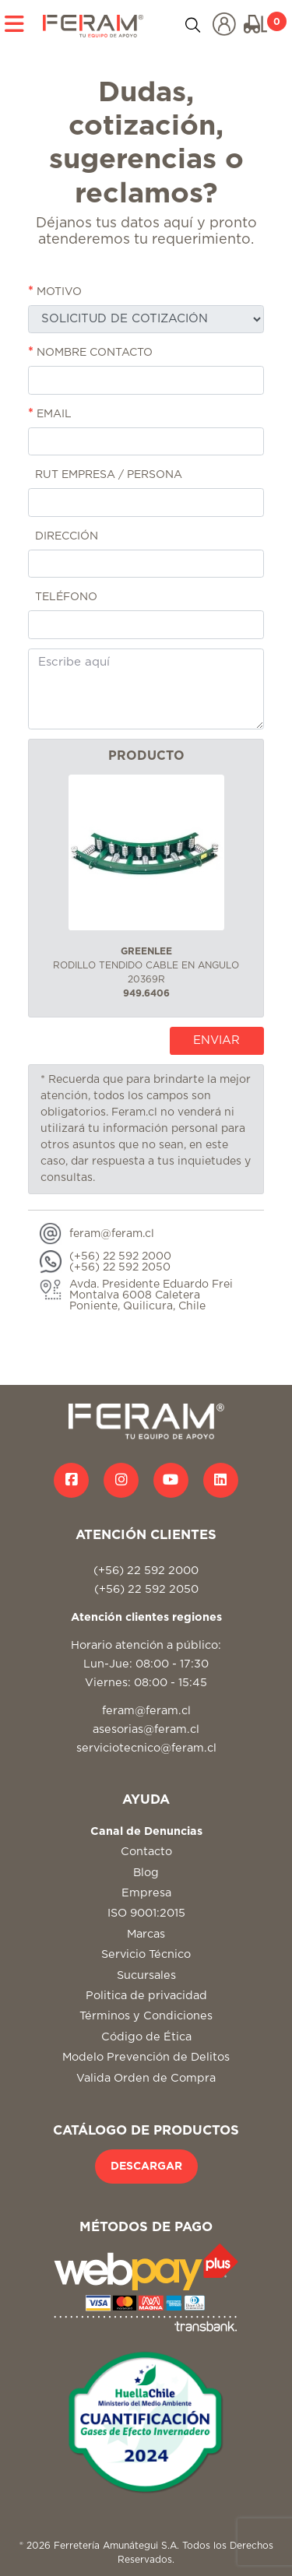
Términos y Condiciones (146, 2016)
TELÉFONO (62, 596)
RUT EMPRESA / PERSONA (105, 474)
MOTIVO (55, 291)
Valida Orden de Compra (146, 2078)
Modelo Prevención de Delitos (146, 2057)
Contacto (146, 1851)
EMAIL (50, 413)
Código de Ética (146, 2037)
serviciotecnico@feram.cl (146, 1748)
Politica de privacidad (146, 1995)
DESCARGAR (146, 2166)
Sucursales (146, 1975)
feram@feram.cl (146, 1711)
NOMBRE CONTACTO (90, 352)
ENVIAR (216, 1040)
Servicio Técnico (146, 1954)
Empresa (146, 1893)
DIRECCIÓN (63, 535)
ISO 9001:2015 (146, 1913)
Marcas (146, 1934)
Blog (146, 1872)
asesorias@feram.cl (146, 1729)
